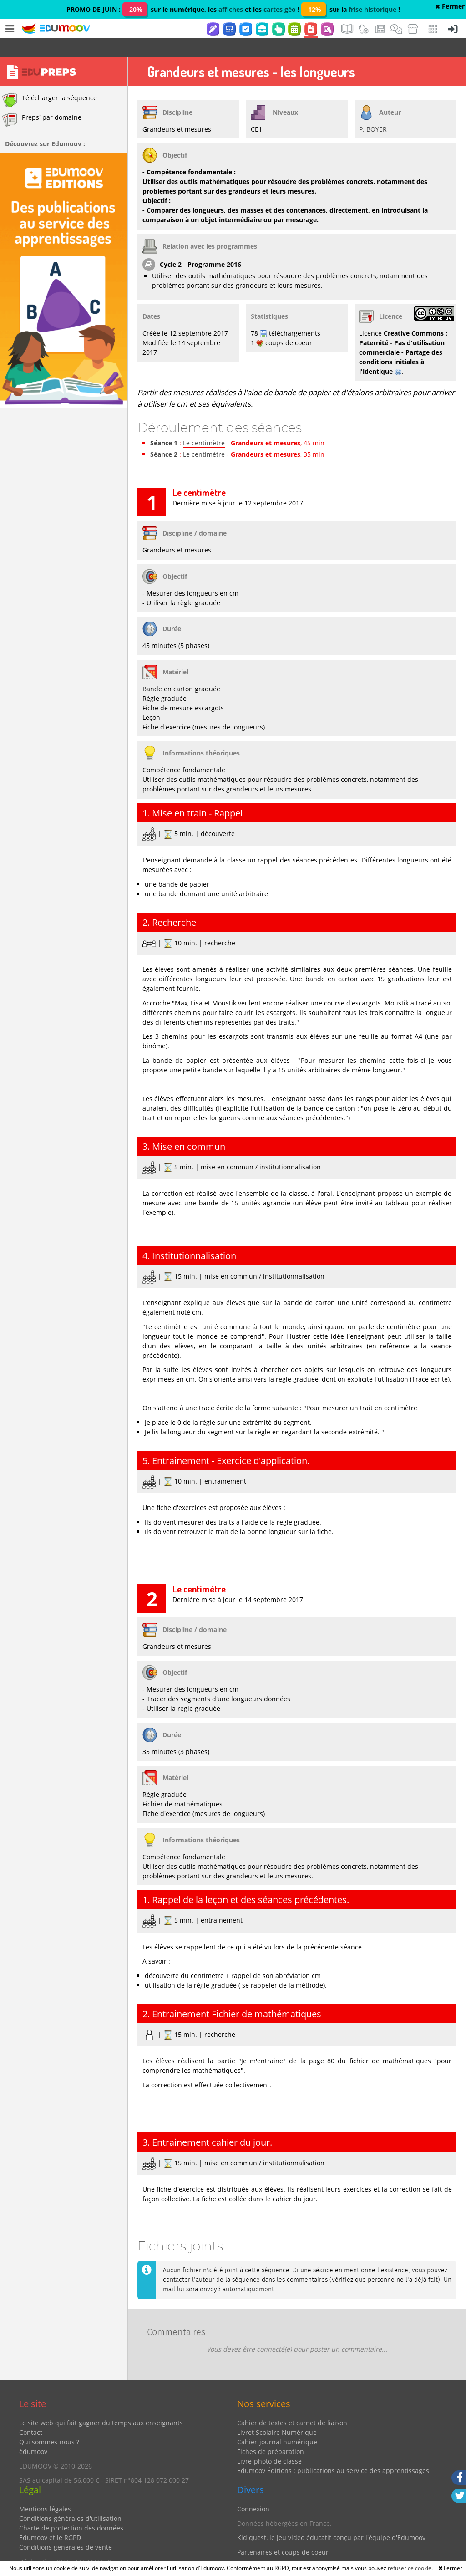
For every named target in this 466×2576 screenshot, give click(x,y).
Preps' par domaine (41, 100)
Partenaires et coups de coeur (283, 2533)
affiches (230, 9)
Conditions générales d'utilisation (70, 2499)
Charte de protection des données (71, 2509)
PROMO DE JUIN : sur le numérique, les (142, 9)
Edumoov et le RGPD (50, 2518)
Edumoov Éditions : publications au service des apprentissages (333, 2451)
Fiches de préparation (270, 2432)
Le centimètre (204, 423)
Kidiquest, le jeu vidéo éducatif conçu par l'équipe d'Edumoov (331, 2518)
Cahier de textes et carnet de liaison (292, 2403)
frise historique (372, 9)
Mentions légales (45, 2489)
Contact (30, 2413)
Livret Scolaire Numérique (277, 2413)
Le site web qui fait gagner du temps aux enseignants (101, 2403)
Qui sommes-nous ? (49, 2422)
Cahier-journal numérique (277, 2422)
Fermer (450, 6)
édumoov (33, 2432)
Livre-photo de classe (269, 2442)
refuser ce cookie (409, 2568)
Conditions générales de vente (65, 2528)
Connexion (253, 2489)
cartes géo (279, 9)
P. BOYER (373, 110)
